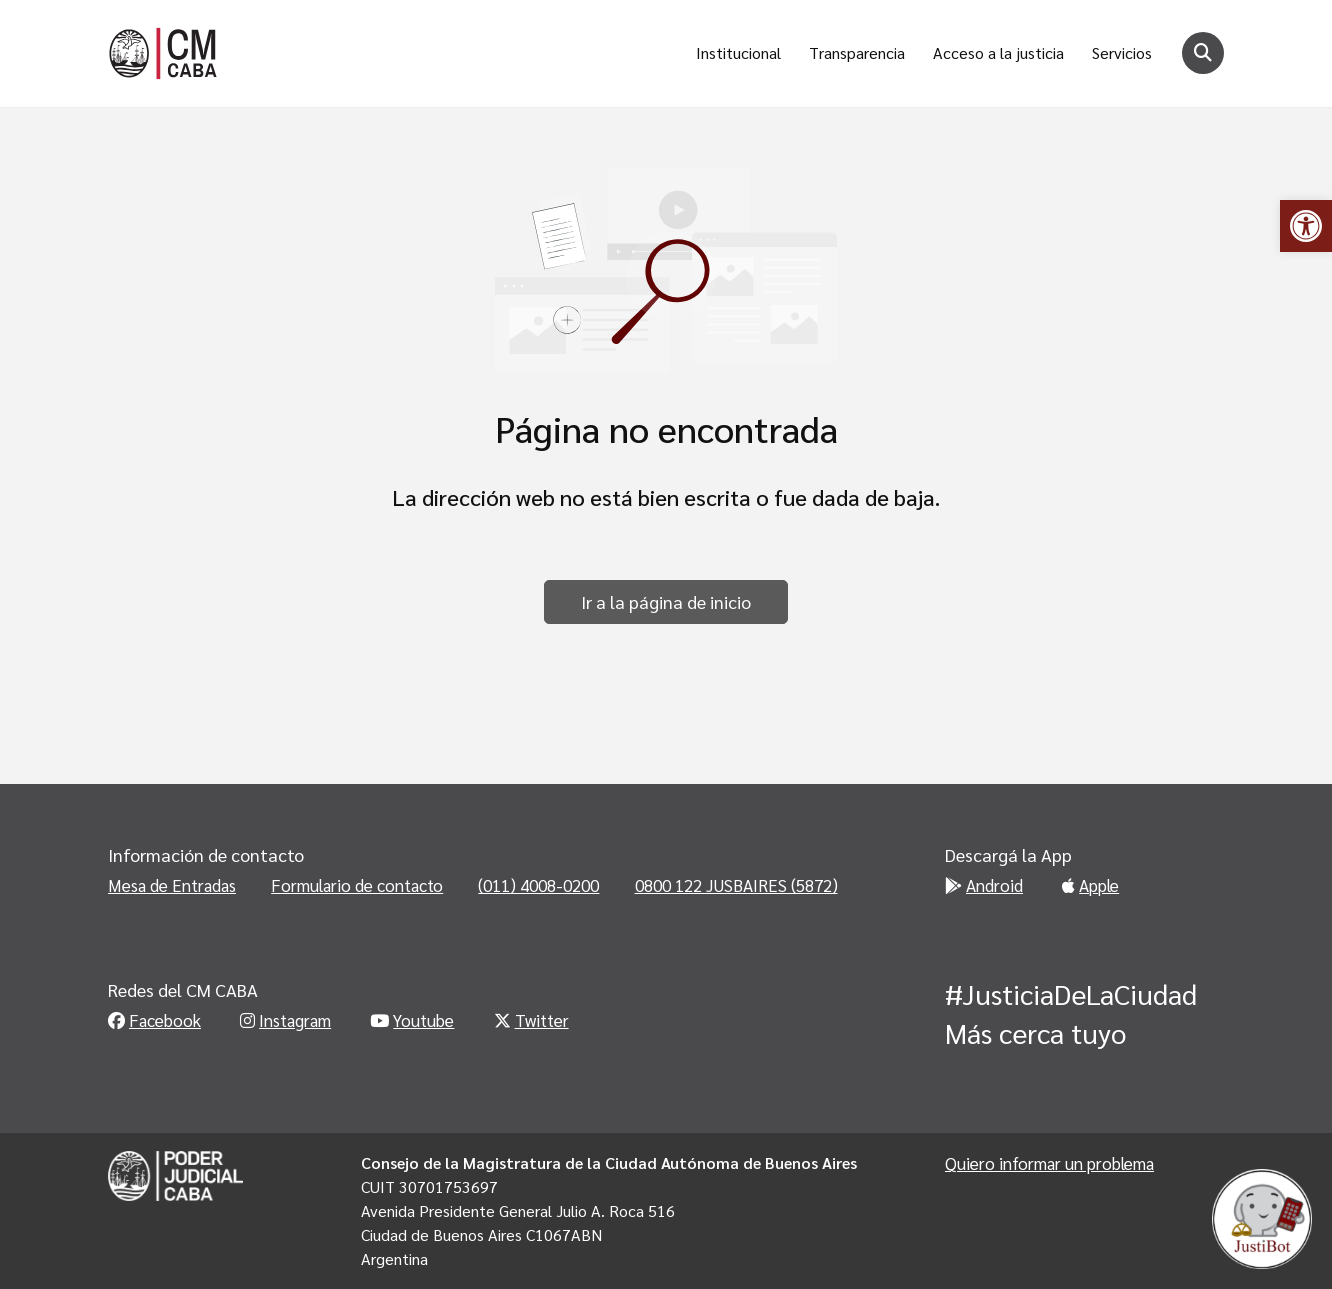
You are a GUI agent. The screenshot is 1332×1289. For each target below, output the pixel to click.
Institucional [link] (738, 52)
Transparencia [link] (857, 52)
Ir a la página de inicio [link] (666, 601)
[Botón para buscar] (1203, 53)
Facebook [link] (154, 1020)
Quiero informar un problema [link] (1049, 1163)
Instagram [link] (285, 1020)
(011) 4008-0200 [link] (538, 885)
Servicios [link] (1122, 52)
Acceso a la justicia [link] (998, 52)
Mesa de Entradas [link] (172, 885)
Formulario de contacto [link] (357, 885)
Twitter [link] (531, 1020)
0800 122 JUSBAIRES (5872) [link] (736, 885)
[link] (1306, 226)
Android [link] (984, 885)
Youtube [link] (412, 1020)
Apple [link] (1090, 885)
